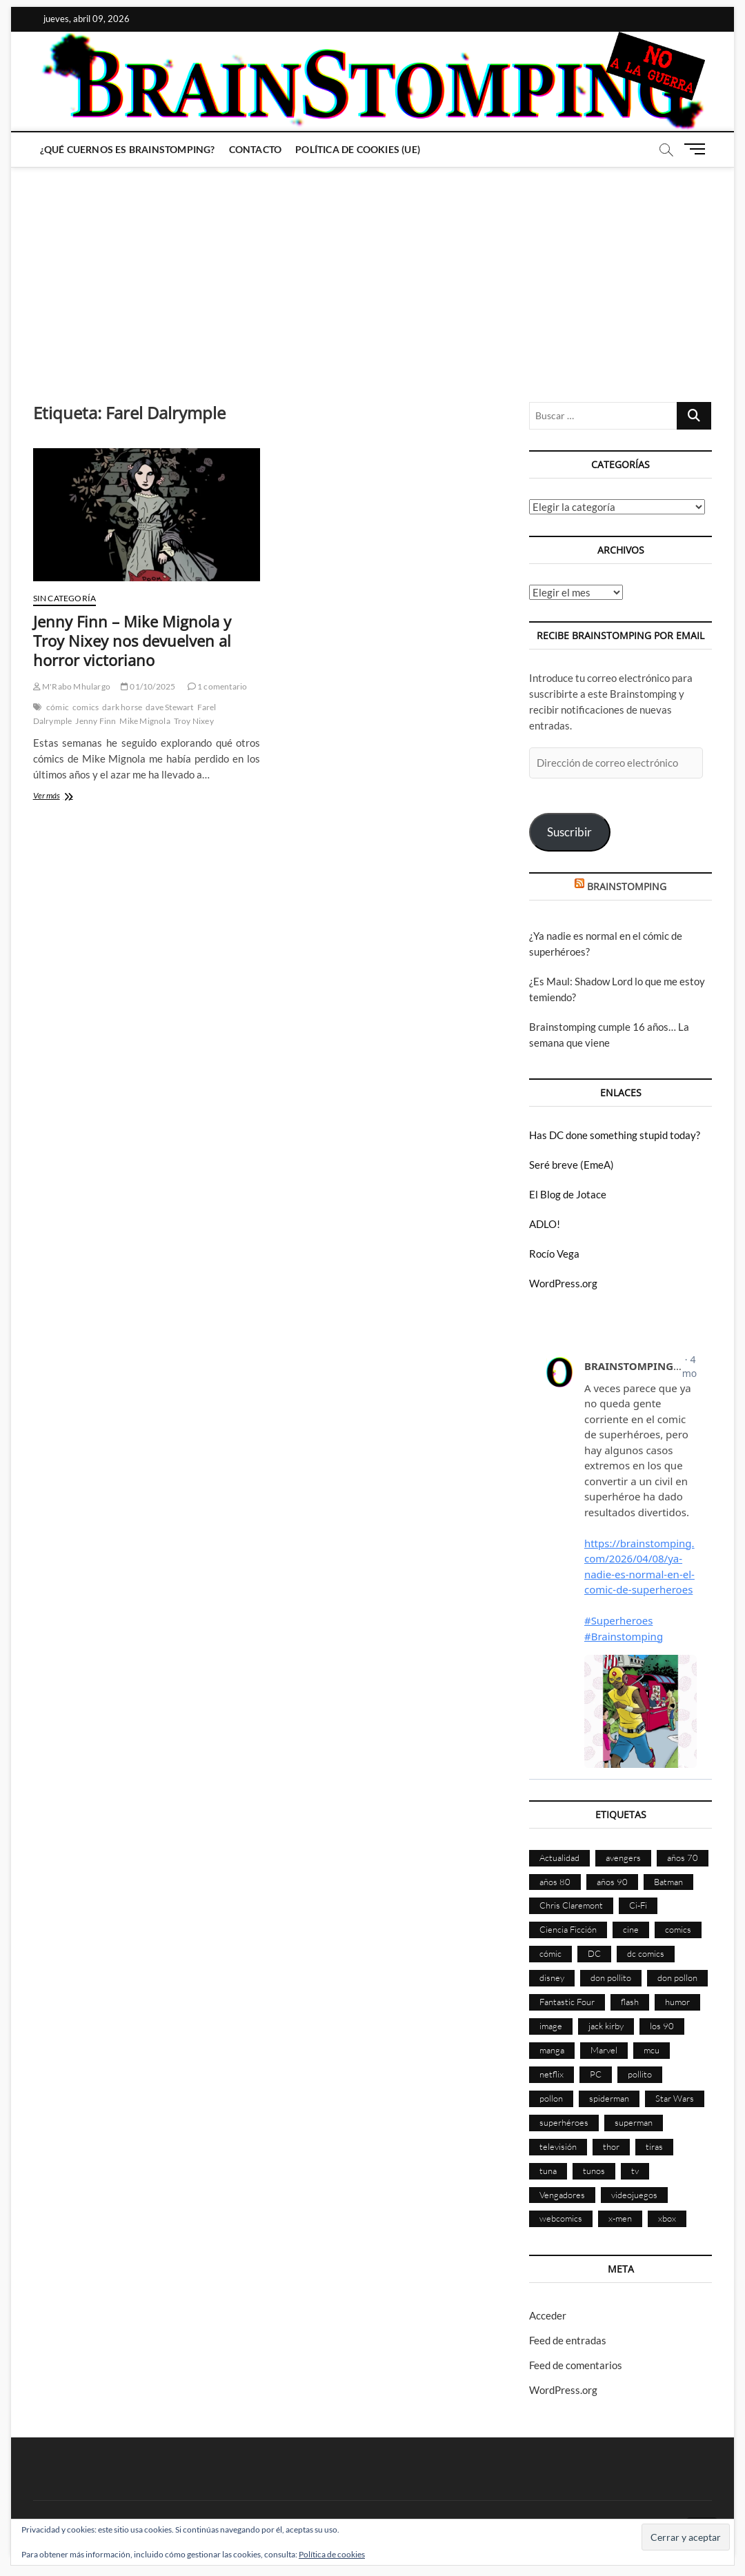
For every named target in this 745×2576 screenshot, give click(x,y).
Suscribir (569, 832)
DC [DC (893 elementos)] (594, 1953)
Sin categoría (65, 598)
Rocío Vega (554, 1253)
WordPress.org (563, 1283)
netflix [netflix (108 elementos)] (551, 2074)
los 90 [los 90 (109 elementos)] (662, 2025)
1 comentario (218, 686)
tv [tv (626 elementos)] (635, 2170)
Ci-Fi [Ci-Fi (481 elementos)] (638, 1905)
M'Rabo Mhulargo (71, 686)
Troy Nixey (194, 721)
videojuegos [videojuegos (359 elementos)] (634, 2194)
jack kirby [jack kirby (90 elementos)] (606, 2025)
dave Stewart (169, 707)
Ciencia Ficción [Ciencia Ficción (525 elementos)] (568, 1929)
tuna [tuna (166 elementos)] (548, 2170)
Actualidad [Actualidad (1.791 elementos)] (559, 1857)
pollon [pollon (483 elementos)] (551, 2098)
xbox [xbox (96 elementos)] (667, 2218)
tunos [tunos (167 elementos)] (594, 2170)
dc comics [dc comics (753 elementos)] (645, 1953)
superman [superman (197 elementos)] (634, 2122)
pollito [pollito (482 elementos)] (640, 2074)
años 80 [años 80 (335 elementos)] (554, 1881)
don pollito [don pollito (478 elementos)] (610, 1977)
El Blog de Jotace (567, 1194)
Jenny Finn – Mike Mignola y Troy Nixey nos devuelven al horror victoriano (132, 640)
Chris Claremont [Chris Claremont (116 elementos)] (571, 1905)
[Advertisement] (372, 271)
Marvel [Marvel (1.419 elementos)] (603, 2049)
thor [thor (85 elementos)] (611, 2146)
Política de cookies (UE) (357, 149)
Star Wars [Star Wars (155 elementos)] (674, 2098)
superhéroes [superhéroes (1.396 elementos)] (563, 2122)
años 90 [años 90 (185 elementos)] (612, 1881)
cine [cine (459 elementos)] (631, 1929)
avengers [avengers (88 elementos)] (623, 1857)
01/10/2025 (148, 686)
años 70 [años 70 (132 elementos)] (682, 1857)
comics (85, 707)
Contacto (255, 149)
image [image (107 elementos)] (550, 2025)
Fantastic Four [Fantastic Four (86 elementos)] (567, 2001)
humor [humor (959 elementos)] (677, 2001)
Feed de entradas (567, 2340)
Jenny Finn (95, 721)
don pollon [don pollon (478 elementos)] (677, 1977)
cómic (57, 707)
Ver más (64, 796)
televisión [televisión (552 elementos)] (558, 2146)
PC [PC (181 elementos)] (596, 2074)
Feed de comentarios (575, 2365)
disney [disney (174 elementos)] (551, 1977)
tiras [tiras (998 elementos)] (654, 2146)
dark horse (122, 707)
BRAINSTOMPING (626, 886)
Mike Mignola (144, 721)
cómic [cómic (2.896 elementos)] (550, 1953)
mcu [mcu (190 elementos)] (651, 2049)
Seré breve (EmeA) (571, 1164)
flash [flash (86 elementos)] (630, 2001)
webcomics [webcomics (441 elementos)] (560, 2218)
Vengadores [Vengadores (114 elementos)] (562, 2194)
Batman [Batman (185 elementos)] (668, 1881)
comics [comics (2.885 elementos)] (678, 1929)
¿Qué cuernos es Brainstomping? (127, 149)
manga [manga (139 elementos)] (551, 2049)
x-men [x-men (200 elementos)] (620, 2218)
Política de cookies (332, 2554)
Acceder (547, 2315)
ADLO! (544, 1224)
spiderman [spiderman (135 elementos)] (609, 2098)
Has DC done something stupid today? (614, 1135)
